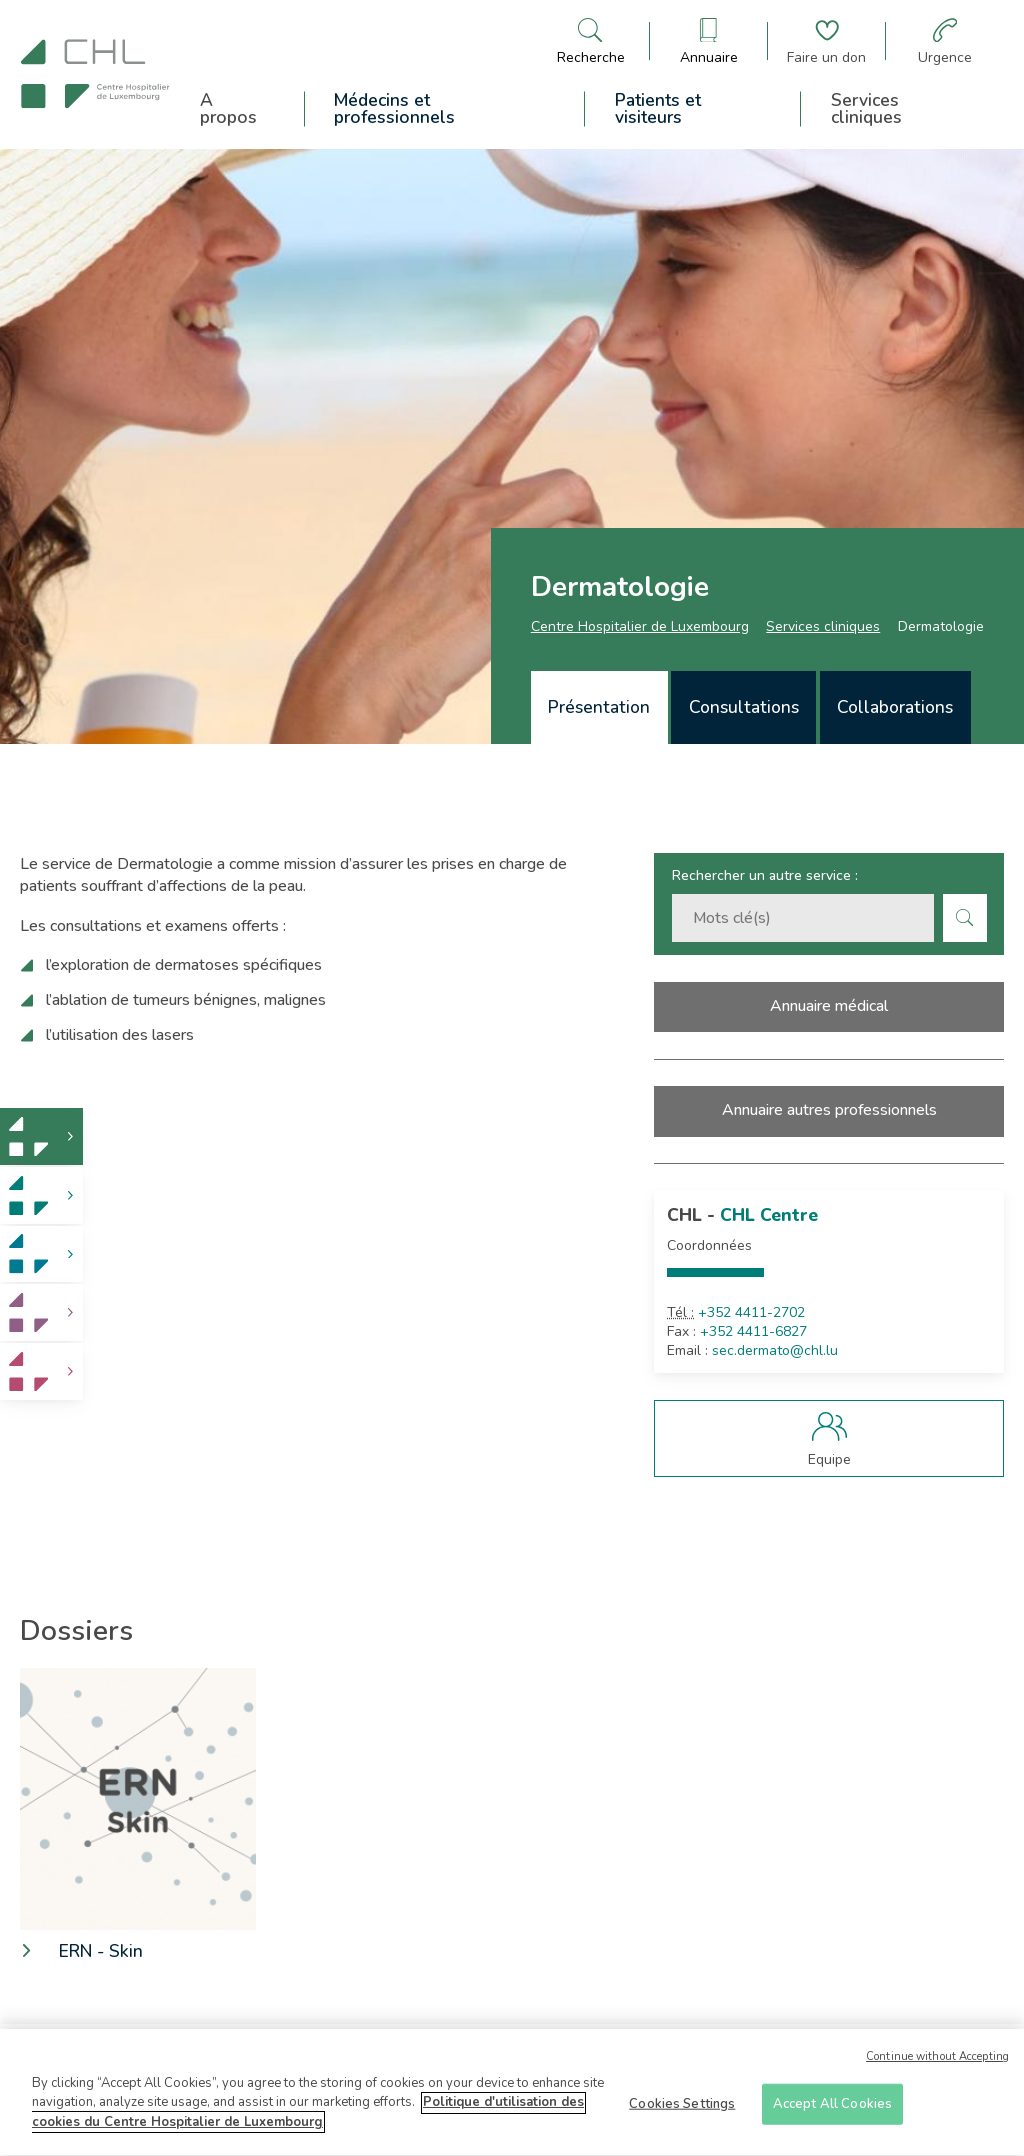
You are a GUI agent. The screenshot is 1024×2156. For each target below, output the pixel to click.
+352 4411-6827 (753, 1332)
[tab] (599, 707)
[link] (41, 1136)
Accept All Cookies (832, 2111)
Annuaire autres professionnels (829, 1110)
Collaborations (895, 707)
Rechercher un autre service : (765, 875)
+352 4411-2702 (751, 1313)
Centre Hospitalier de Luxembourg (640, 626)
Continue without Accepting (937, 2064)
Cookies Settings (682, 2111)
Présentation (599, 707)
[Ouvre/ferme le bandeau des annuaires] (709, 41)
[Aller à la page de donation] (826, 41)
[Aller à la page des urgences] (945, 41)
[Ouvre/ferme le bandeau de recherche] (591, 41)
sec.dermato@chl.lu (775, 1351)
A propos (228, 109)
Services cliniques (866, 109)
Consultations (744, 707)
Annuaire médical (829, 1006)
